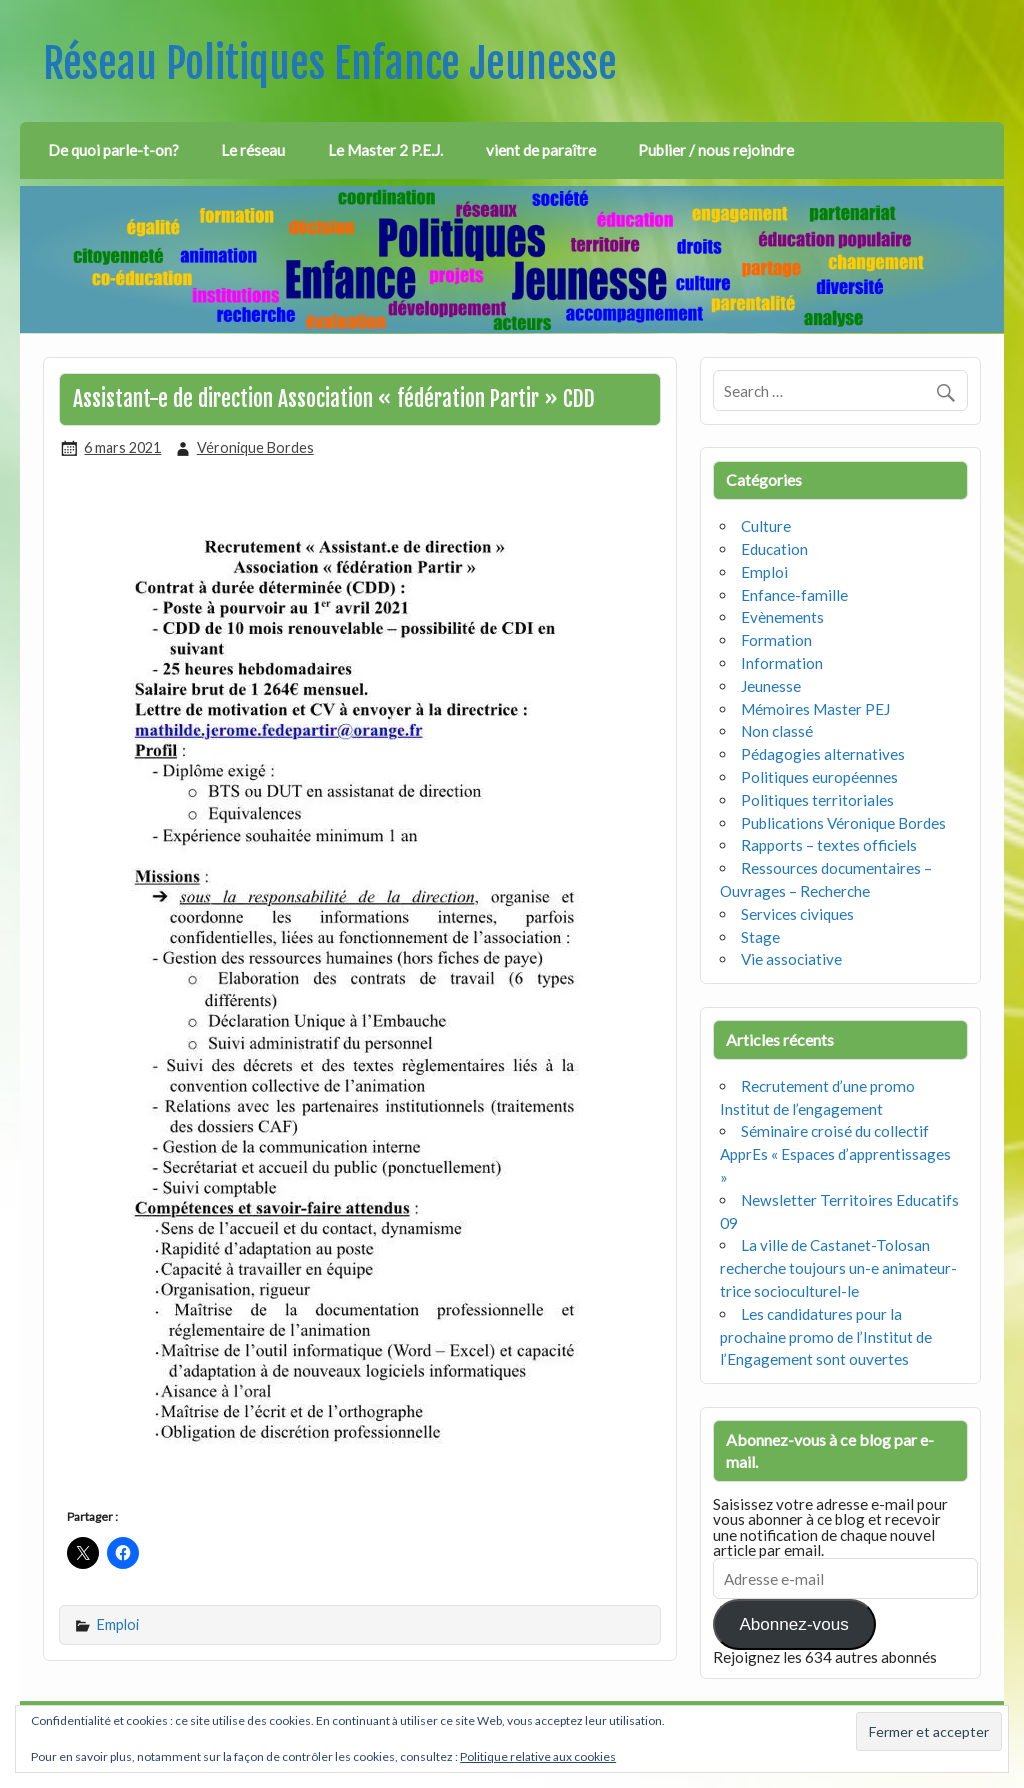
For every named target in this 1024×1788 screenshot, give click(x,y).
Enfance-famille (794, 595)
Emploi (118, 1624)
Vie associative (791, 959)
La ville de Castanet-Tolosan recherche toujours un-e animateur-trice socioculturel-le (838, 1268)
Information (782, 663)
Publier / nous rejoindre (716, 150)
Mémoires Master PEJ (815, 709)
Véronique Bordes (255, 447)
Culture (766, 526)
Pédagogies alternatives (823, 754)
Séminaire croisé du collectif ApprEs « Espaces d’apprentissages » (835, 1154)
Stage (760, 937)
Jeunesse (771, 686)
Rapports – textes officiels (829, 845)
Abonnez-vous (793, 1624)
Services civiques (797, 914)
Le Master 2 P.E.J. (385, 150)
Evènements (782, 617)
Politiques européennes (819, 777)
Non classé (777, 731)
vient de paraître (541, 150)
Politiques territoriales (817, 800)
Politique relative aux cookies (538, 1756)
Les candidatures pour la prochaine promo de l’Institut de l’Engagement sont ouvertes (826, 1337)
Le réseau (253, 150)
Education (774, 549)
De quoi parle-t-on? (113, 150)
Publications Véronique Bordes (843, 823)
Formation (776, 640)
